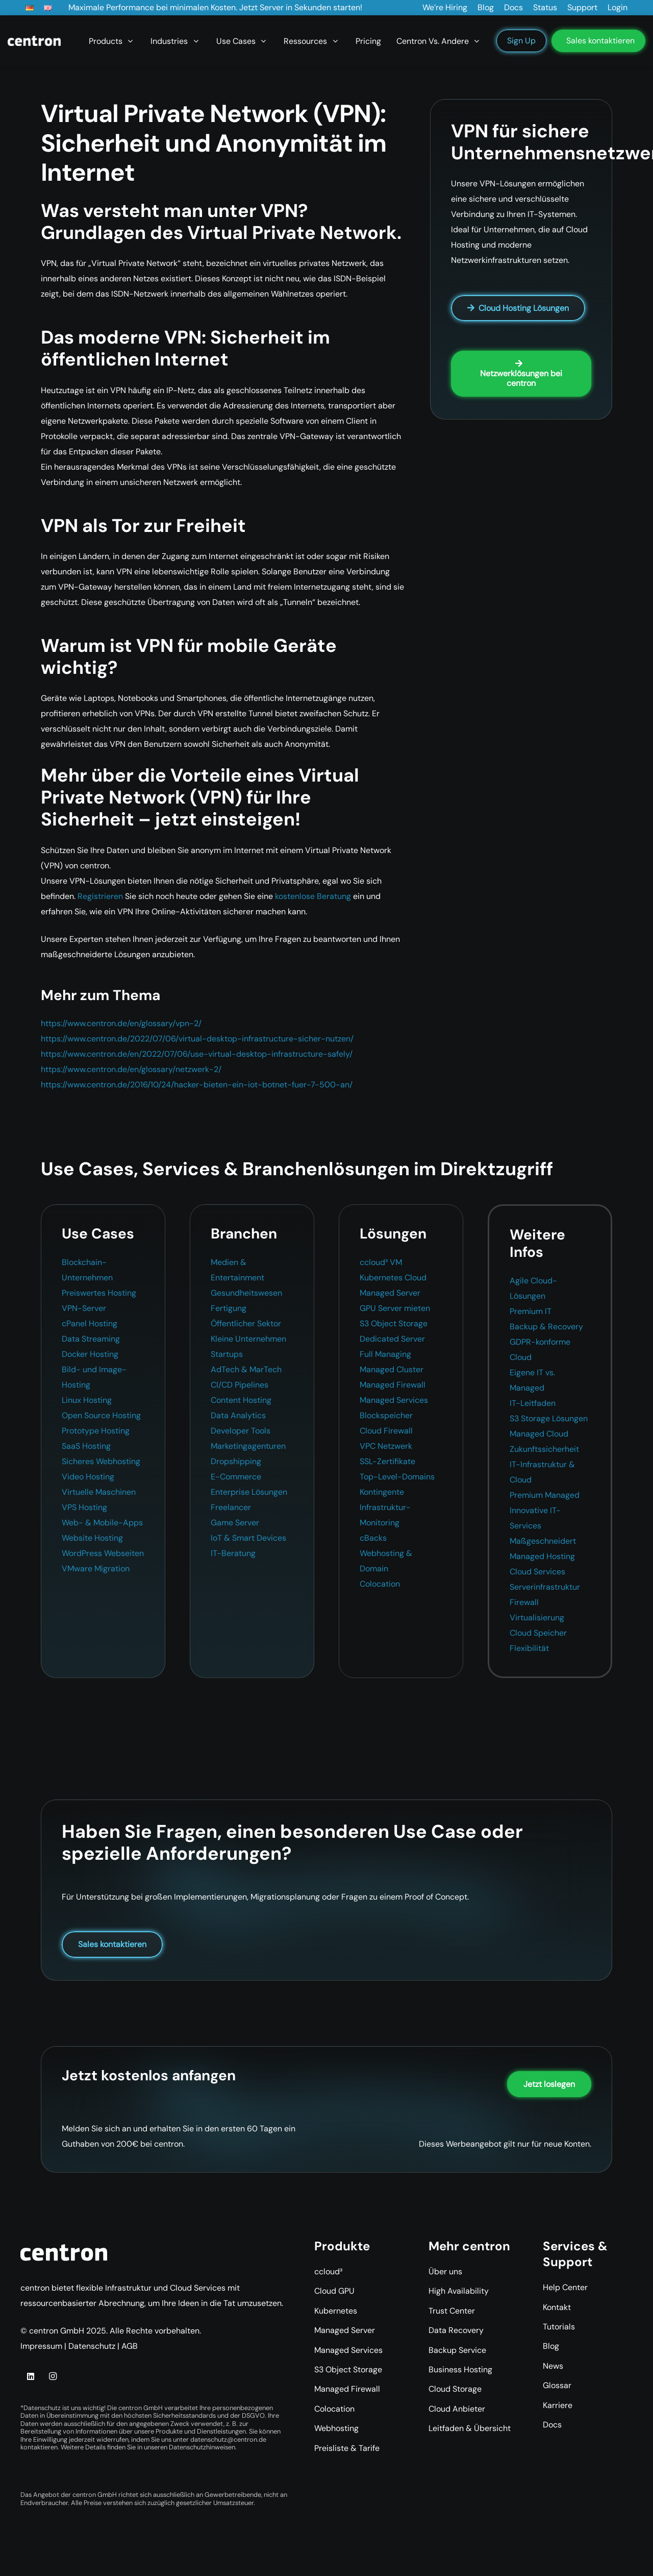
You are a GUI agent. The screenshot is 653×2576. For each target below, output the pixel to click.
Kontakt (557, 2307)
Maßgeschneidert (543, 1541)
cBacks (373, 1538)
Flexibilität (529, 1648)
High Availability (459, 2291)
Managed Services (394, 1400)
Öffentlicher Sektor (246, 1323)
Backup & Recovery (546, 1326)
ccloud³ (328, 2271)
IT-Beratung (233, 1553)
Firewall (524, 1602)
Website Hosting (92, 1538)
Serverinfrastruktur (545, 1587)
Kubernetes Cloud (393, 1277)
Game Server (235, 1522)
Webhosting (336, 2428)
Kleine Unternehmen (248, 1338)
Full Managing (385, 1354)
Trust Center (452, 2310)
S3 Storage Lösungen (549, 1418)
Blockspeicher (386, 1415)
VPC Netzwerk (386, 1446)
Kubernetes (335, 2310)
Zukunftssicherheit (544, 1449)
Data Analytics (238, 1415)
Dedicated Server (392, 1338)
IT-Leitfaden (533, 1403)
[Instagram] (52, 2376)
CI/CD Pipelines (239, 1384)
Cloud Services (537, 1571)
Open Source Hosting (101, 1415)
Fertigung (228, 1308)
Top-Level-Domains (397, 1476)
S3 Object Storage (394, 1323)
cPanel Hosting (89, 1323)
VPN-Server (84, 1308)
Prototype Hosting (96, 1430)
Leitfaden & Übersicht (470, 2428)
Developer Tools (240, 1430)
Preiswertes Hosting (99, 1292)
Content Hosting (241, 1400)
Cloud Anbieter (457, 2408)
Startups (227, 1354)
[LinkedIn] (30, 2376)
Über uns (445, 2271)
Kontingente (382, 1492)
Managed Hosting (542, 1556)
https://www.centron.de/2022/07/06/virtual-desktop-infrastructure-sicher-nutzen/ (197, 1038)
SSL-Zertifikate (387, 1461)
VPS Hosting (84, 1507)
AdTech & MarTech (246, 1369)
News (553, 2366)
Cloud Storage (455, 2389)
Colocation (380, 1583)
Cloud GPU (334, 2291)
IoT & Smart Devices (248, 1538)
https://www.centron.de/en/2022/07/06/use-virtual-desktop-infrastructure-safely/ (197, 1054)
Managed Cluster (391, 1369)
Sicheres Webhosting (101, 1461)
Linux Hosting (87, 1400)
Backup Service (457, 2350)
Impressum (41, 2346)
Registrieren (100, 896)
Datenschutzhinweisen (202, 2447)
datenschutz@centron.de (228, 2439)
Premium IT (530, 1311)
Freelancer (231, 1507)
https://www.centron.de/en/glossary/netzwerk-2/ (131, 1069)
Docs (552, 2424)
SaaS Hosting (86, 1446)
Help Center (565, 2287)
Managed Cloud (539, 1433)
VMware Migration (96, 1568)
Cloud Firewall (386, 1430)
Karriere (557, 2405)
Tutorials (559, 2326)
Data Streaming (91, 1338)
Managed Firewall (392, 1384)
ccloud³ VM (381, 1262)
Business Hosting (460, 2369)
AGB (129, 2346)
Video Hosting (88, 1476)
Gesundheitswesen (246, 1292)
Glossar (557, 2385)
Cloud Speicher (538, 1632)
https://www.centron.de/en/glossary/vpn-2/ (121, 1023)
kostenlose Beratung (313, 896)
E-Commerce (236, 1476)
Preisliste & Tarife (347, 2448)
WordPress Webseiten (103, 1553)
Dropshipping (236, 1461)
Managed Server (390, 1292)
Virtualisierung (537, 1617)
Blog (551, 2346)
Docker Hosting (90, 1354)
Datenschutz (91, 2346)
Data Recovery (456, 2330)
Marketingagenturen (248, 1446)
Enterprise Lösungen (249, 1492)
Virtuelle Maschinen (99, 1492)
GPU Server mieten (395, 1308)
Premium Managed (545, 1495)
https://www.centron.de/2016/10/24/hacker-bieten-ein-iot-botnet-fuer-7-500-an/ (197, 1084)
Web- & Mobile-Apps (102, 1522)
